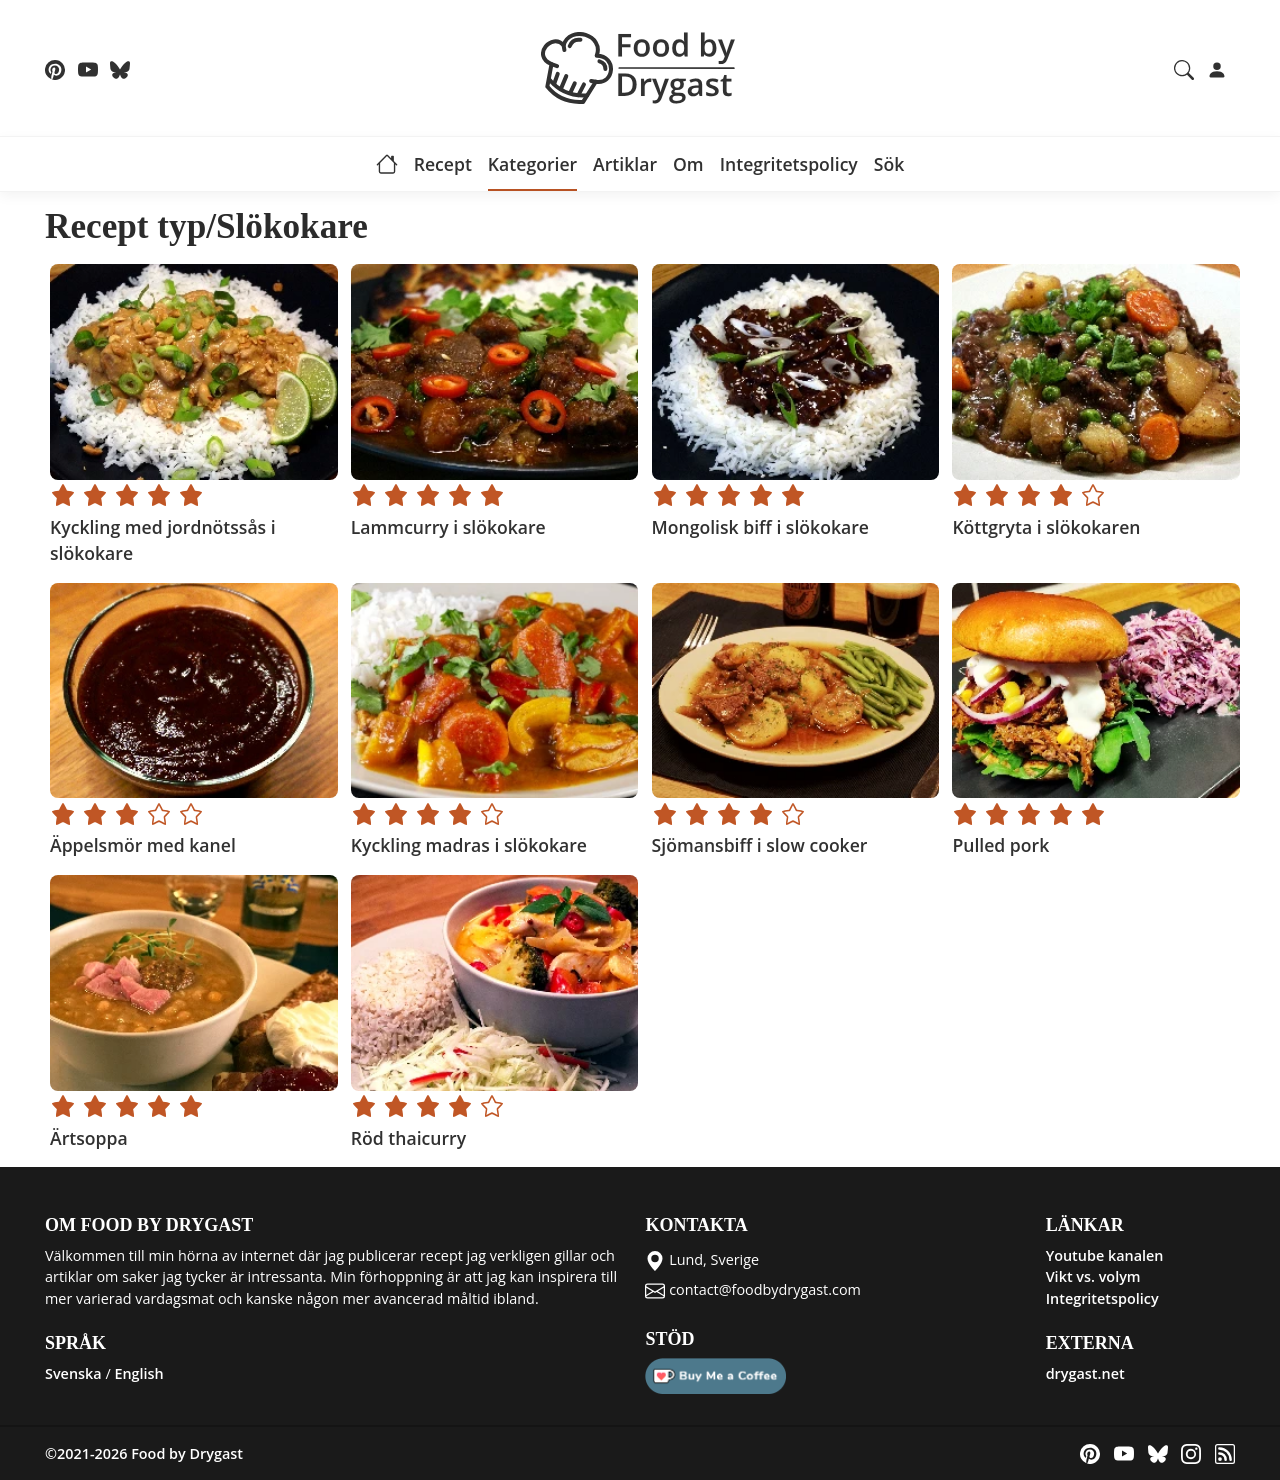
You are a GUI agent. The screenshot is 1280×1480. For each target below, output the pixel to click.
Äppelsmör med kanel (143, 845)
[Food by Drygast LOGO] (640, 66)
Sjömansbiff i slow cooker (760, 845)
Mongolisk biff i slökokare (760, 527)
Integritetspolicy (789, 164)
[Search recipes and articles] (1184, 68)
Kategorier (532, 164)
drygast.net (1085, 1373)
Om (688, 164)
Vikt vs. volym (1093, 1276)
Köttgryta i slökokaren (1046, 527)
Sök (889, 164)
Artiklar (625, 164)
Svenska (73, 1373)
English (138, 1373)
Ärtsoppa (89, 1138)
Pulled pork (1000, 845)
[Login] (1217, 68)
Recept (443, 164)
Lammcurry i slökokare (448, 527)
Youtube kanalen (1105, 1255)
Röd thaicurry (408, 1138)
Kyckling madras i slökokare (469, 845)
